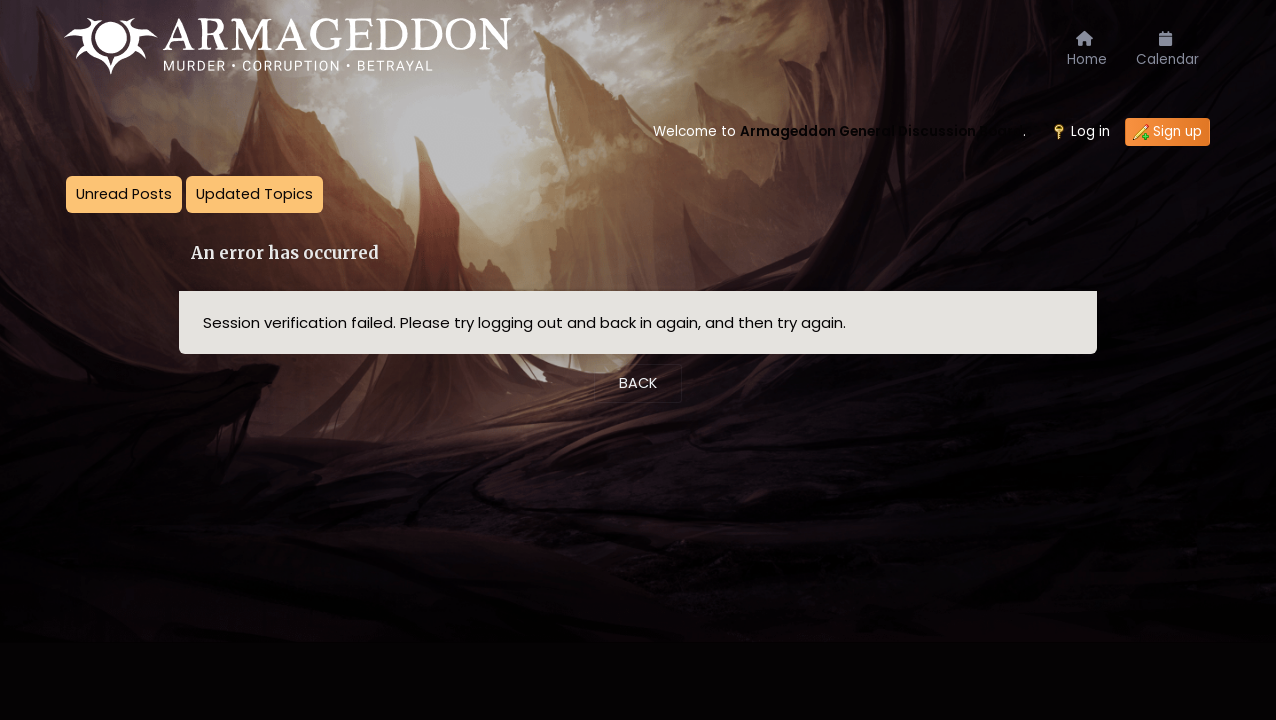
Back (638, 383)
